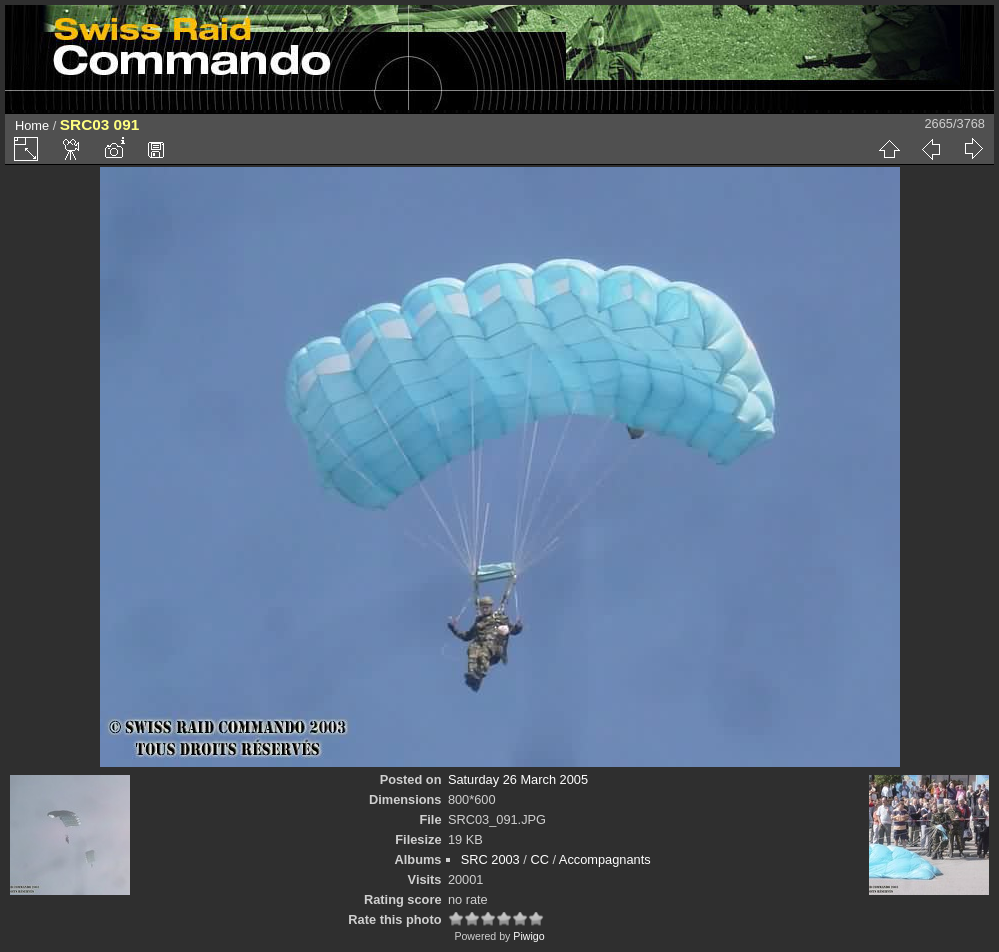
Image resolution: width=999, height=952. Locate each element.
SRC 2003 (490, 859)
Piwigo (528, 936)
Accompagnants (605, 859)
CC (539, 859)
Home (32, 125)
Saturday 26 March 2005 (518, 779)
